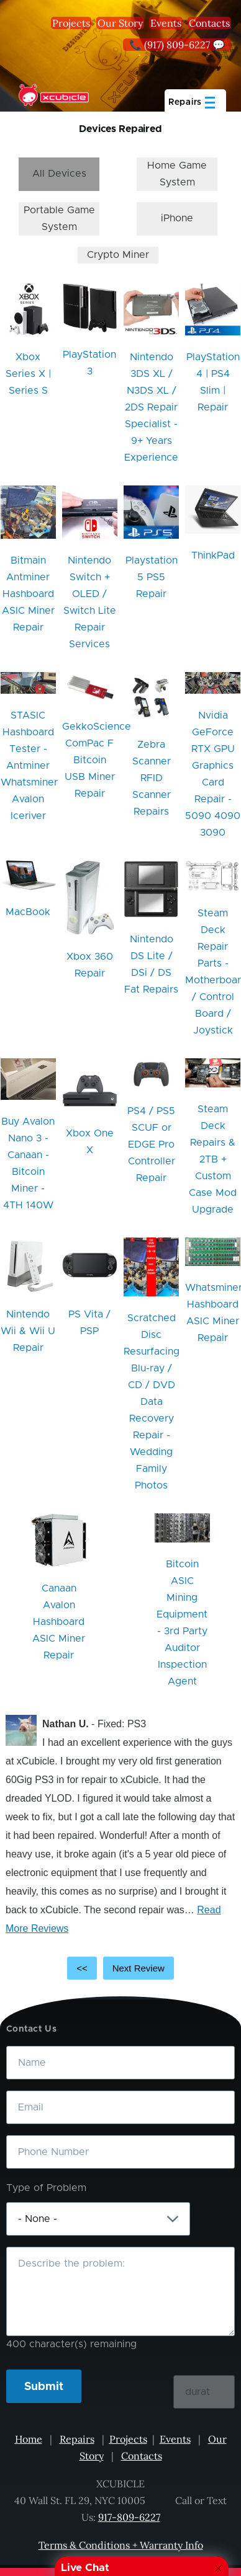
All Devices (59, 174)
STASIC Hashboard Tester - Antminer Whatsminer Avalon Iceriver (29, 765)
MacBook (28, 912)
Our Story (120, 23)
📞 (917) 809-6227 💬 (177, 44)
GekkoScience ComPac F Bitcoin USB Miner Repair (96, 760)
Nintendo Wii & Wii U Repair (28, 1331)
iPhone (177, 218)
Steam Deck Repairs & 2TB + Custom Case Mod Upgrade (213, 1159)
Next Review (138, 1968)
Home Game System (177, 174)
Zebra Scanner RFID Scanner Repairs (151, 778)
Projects (71, 23)
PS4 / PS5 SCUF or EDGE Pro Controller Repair (151, 1144)
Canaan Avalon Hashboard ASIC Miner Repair (58, 1621)
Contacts (209, 23)
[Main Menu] (195, 100)
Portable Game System (59, 218)
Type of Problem (46, 2188)
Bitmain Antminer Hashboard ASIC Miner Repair (28, 593)
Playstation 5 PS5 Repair (151, 577)
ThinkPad (213, 555)
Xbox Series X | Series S (28, 374)
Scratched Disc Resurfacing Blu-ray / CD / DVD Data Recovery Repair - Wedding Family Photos (152, 1401)
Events (165, 23)
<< (82, 1968)
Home (28, 2439)
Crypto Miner (118, 255)
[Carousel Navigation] (120, 1968)
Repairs (77, 2439)
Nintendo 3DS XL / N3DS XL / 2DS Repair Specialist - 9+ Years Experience (151, 407)
